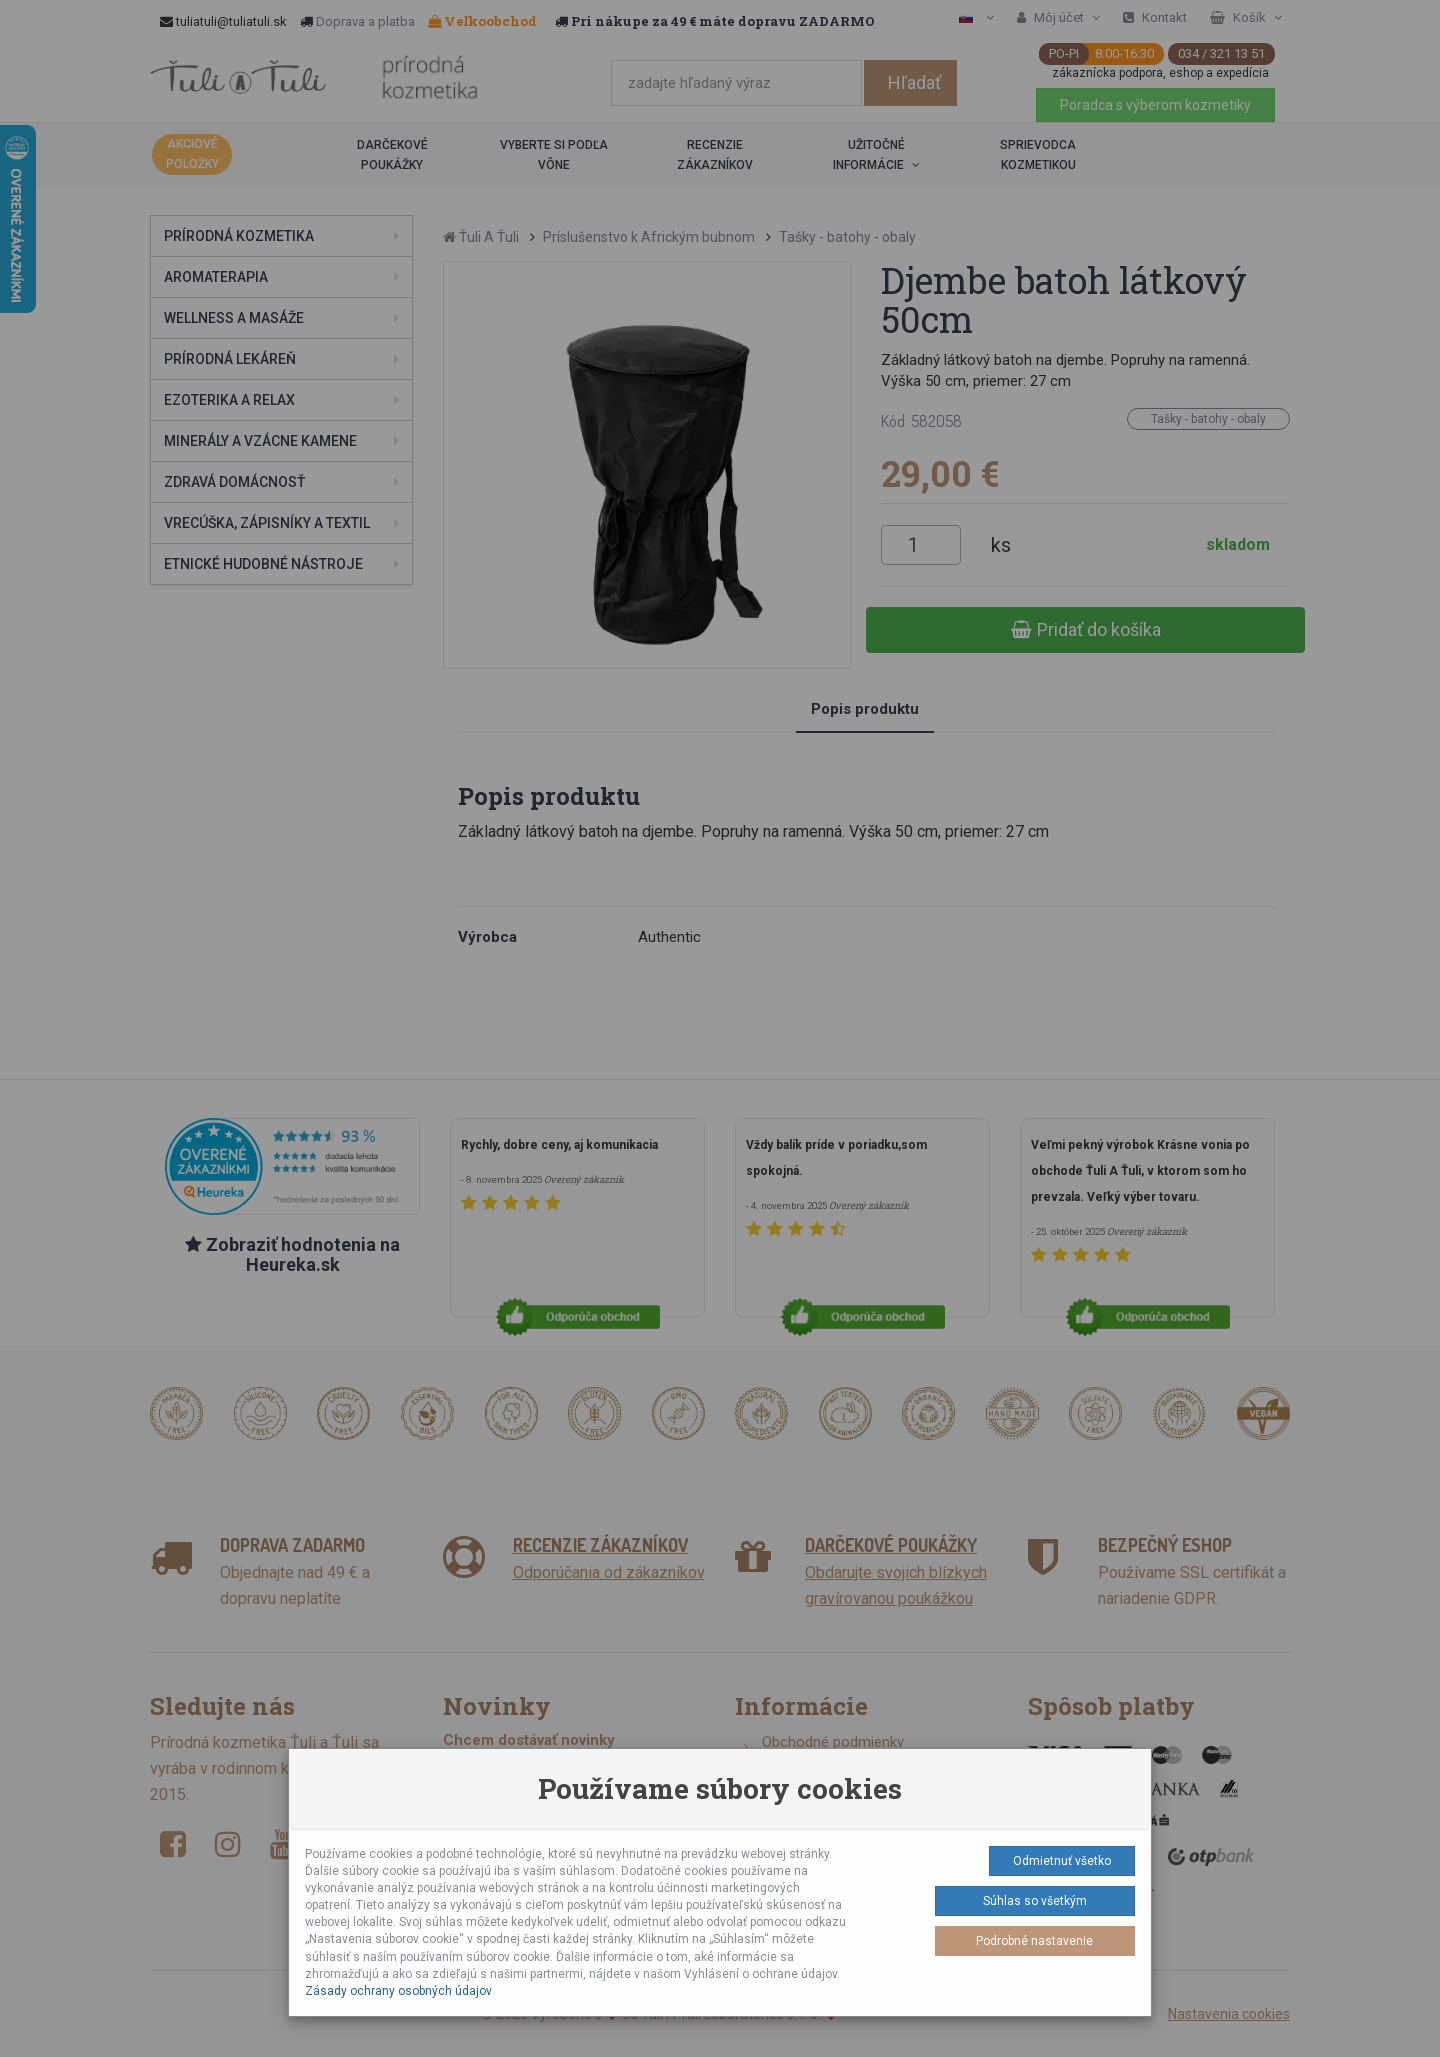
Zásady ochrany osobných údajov (398, 1991)
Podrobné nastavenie (1034, 1941)
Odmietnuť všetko (1062, 1861)
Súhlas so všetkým (1035, 1901)
